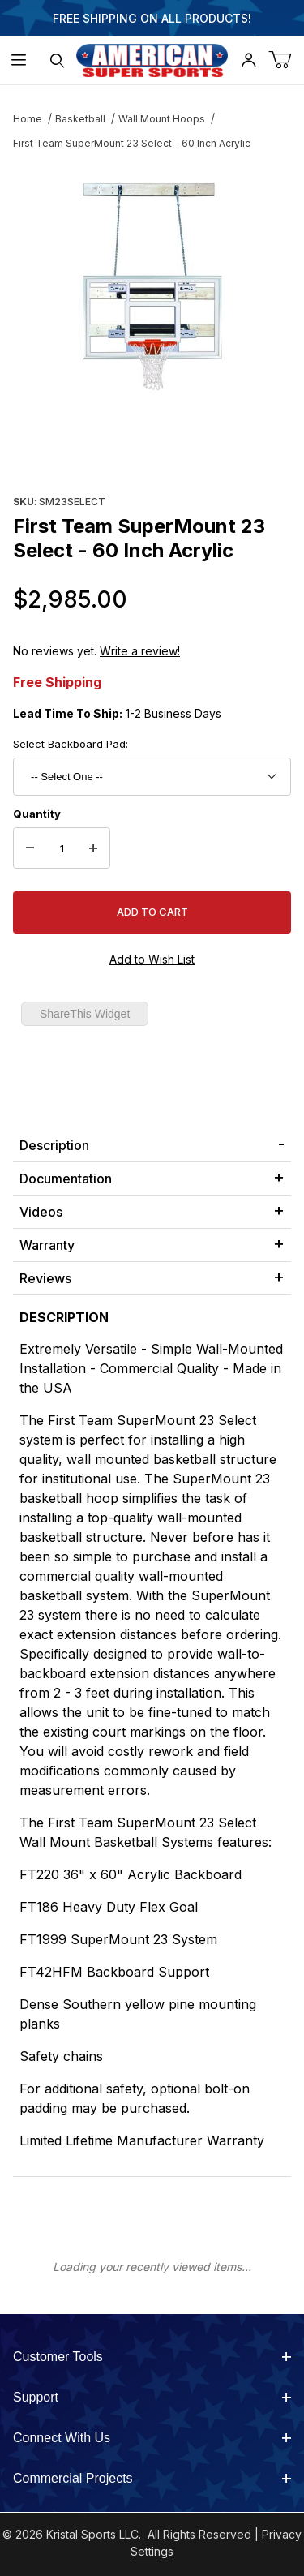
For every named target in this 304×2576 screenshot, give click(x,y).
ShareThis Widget (85, 1013)
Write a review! (140, 651)
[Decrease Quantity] (30, 848)
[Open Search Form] (57, 60)
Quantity (37, 813)
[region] (152, 451)
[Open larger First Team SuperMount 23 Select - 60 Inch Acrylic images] (152, 287)
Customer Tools (152, 2356)
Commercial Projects (152, 2478)
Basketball (80, 119)
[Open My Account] (248, 60)
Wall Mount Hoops (161, 119)
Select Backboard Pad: (70, 743)
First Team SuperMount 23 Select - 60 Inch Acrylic (131, 143)
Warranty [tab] (47, 1245)
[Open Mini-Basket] (286, 60)
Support (152, 2397)
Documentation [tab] (65, 1178)
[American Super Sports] (152, 59)
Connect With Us (152, 2438)
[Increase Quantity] (93, 848)
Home (27, 119)
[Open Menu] (19, 60)
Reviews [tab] (45, 1278)
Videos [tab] (40, 1212)
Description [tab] (54, 1145)
